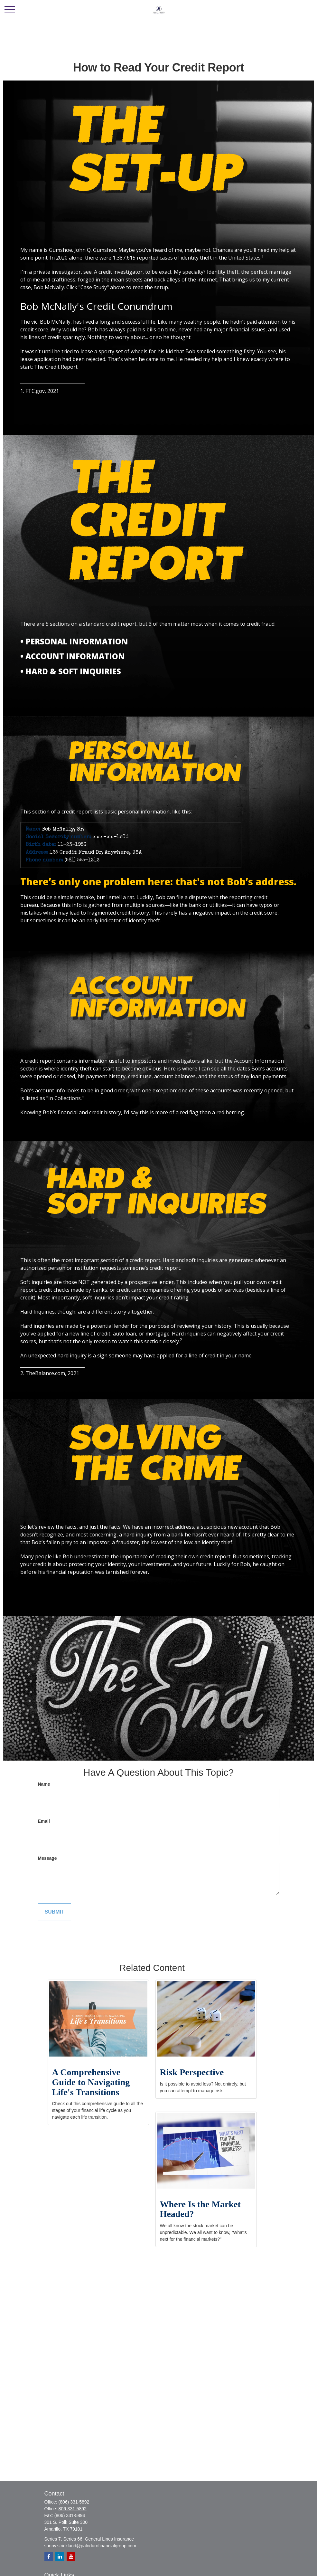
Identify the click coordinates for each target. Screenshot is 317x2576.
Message (47, 1858)
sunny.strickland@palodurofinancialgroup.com (90, 2545)
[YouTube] (71, 2556)
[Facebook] (48, 2556)
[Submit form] (54, 1912)
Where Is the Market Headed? (200, 2209)
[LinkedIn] (59, 2556)
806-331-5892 (73, 2508)
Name (44, 1784)
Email (44, 1821)
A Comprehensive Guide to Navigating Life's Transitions (91, 2082)
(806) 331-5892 (74, 2502)
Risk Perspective (192, 2072)
